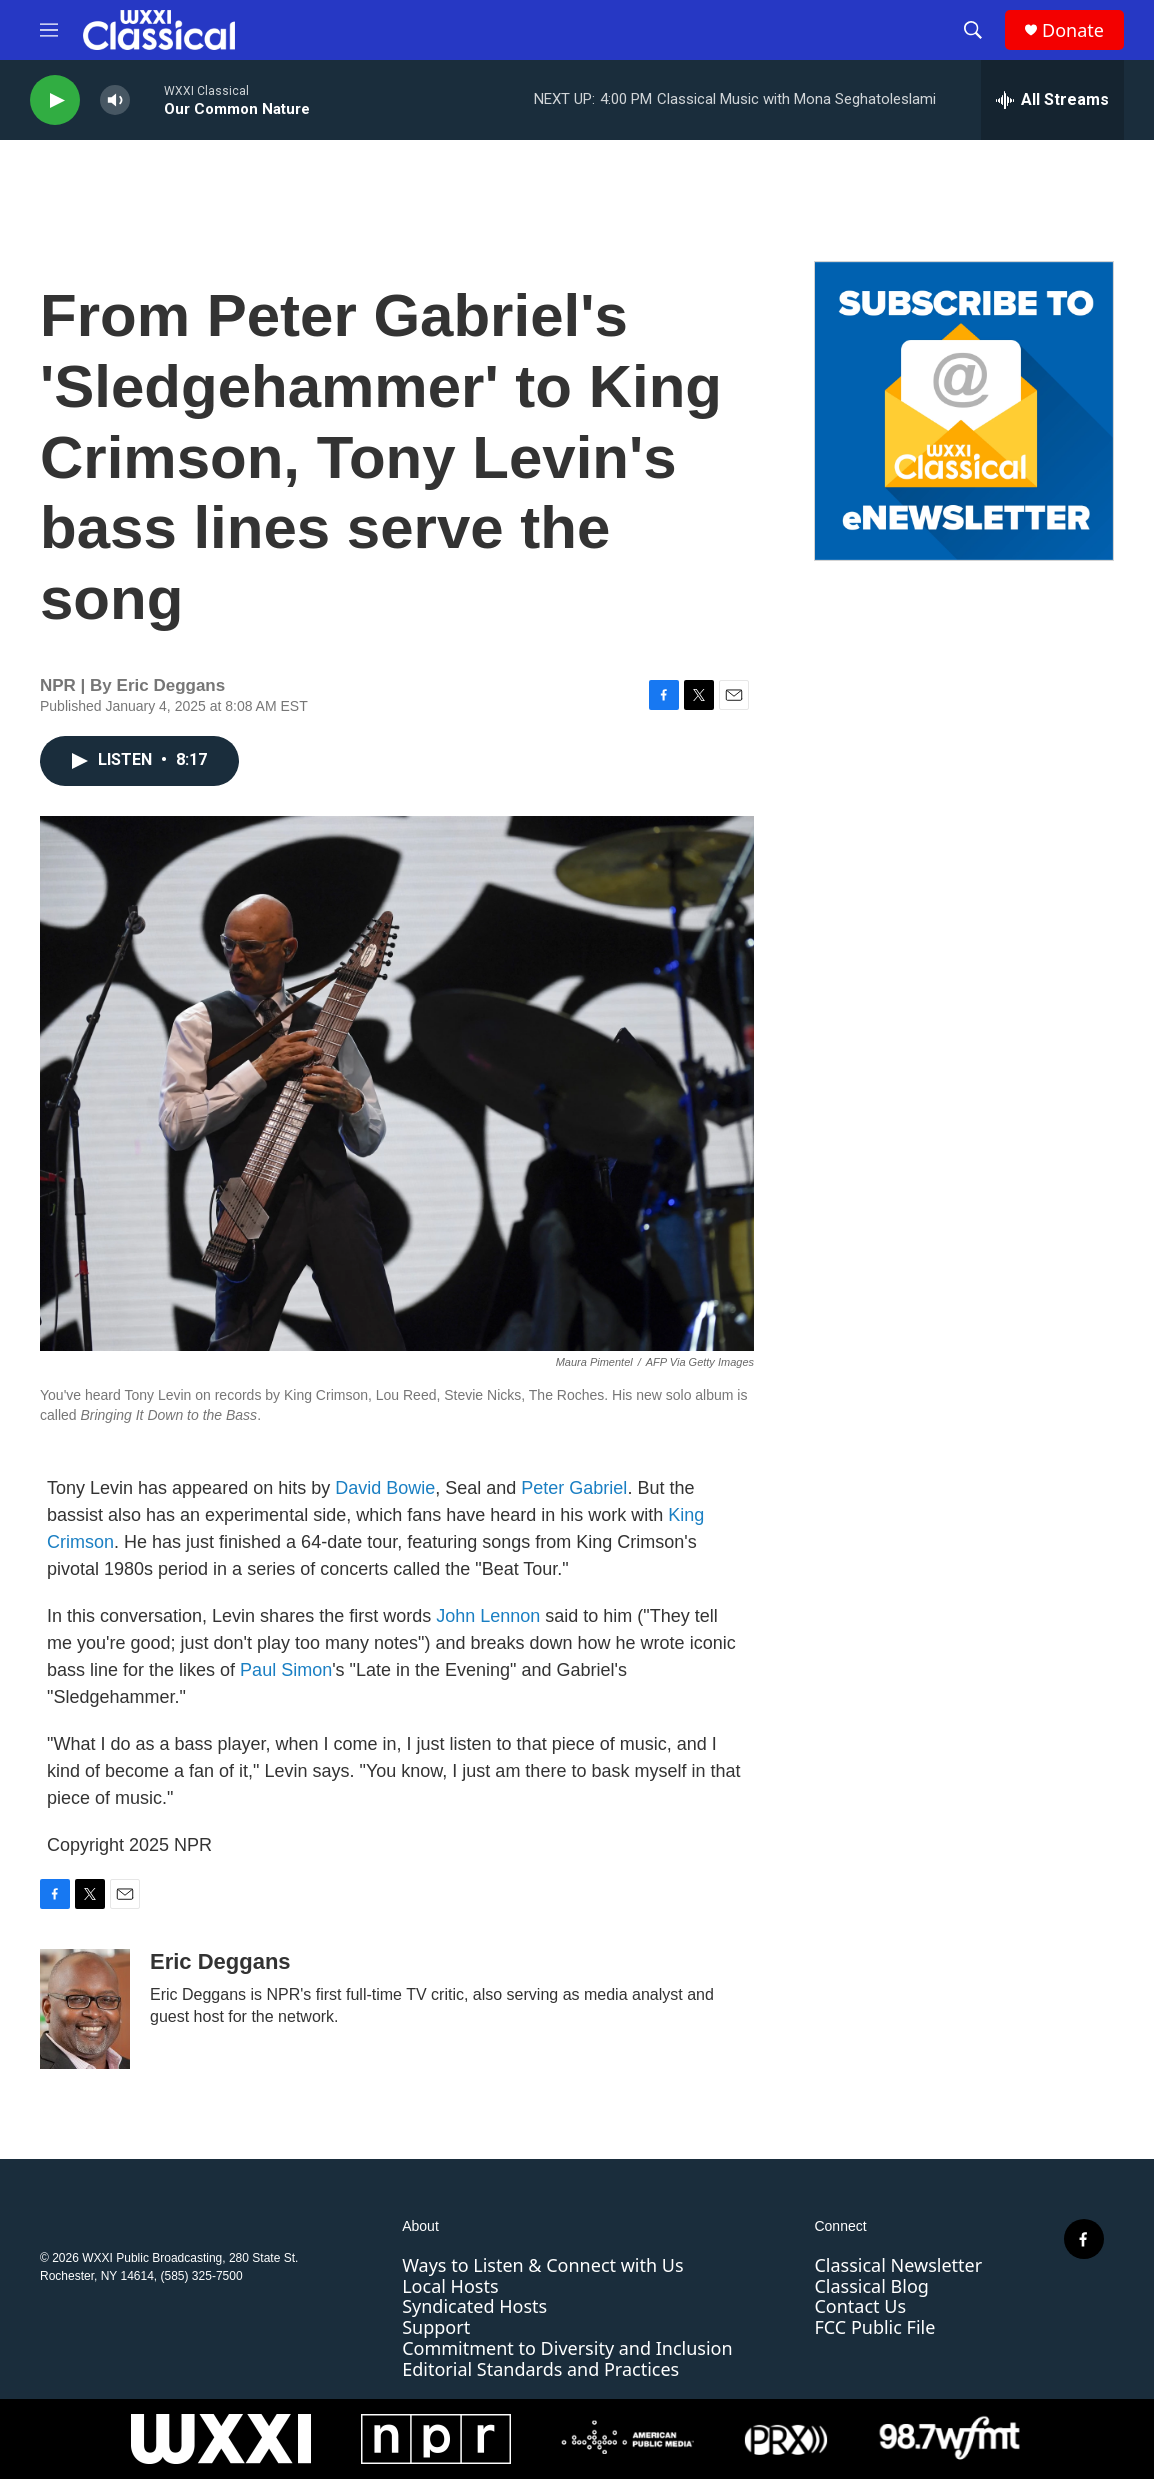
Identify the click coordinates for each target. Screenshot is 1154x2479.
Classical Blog (871, 2286)
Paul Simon (286, 1670)
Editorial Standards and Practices (540, 2369)
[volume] (115, 100)
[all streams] (1052, 100)
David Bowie (385, 1488)
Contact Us (860, 2306)
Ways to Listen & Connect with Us (542, 2265)
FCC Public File (874, 2327)
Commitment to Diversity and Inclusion (567, 2348)
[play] (55, 100)
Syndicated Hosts (474, 2306)
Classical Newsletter (898, 2265)
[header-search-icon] (973, 30)
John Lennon (488, 1616)
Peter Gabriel (574, 1488)
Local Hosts (450, 2286)
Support (436, 2327)
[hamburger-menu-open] (49, 30)
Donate (1073, 30)
